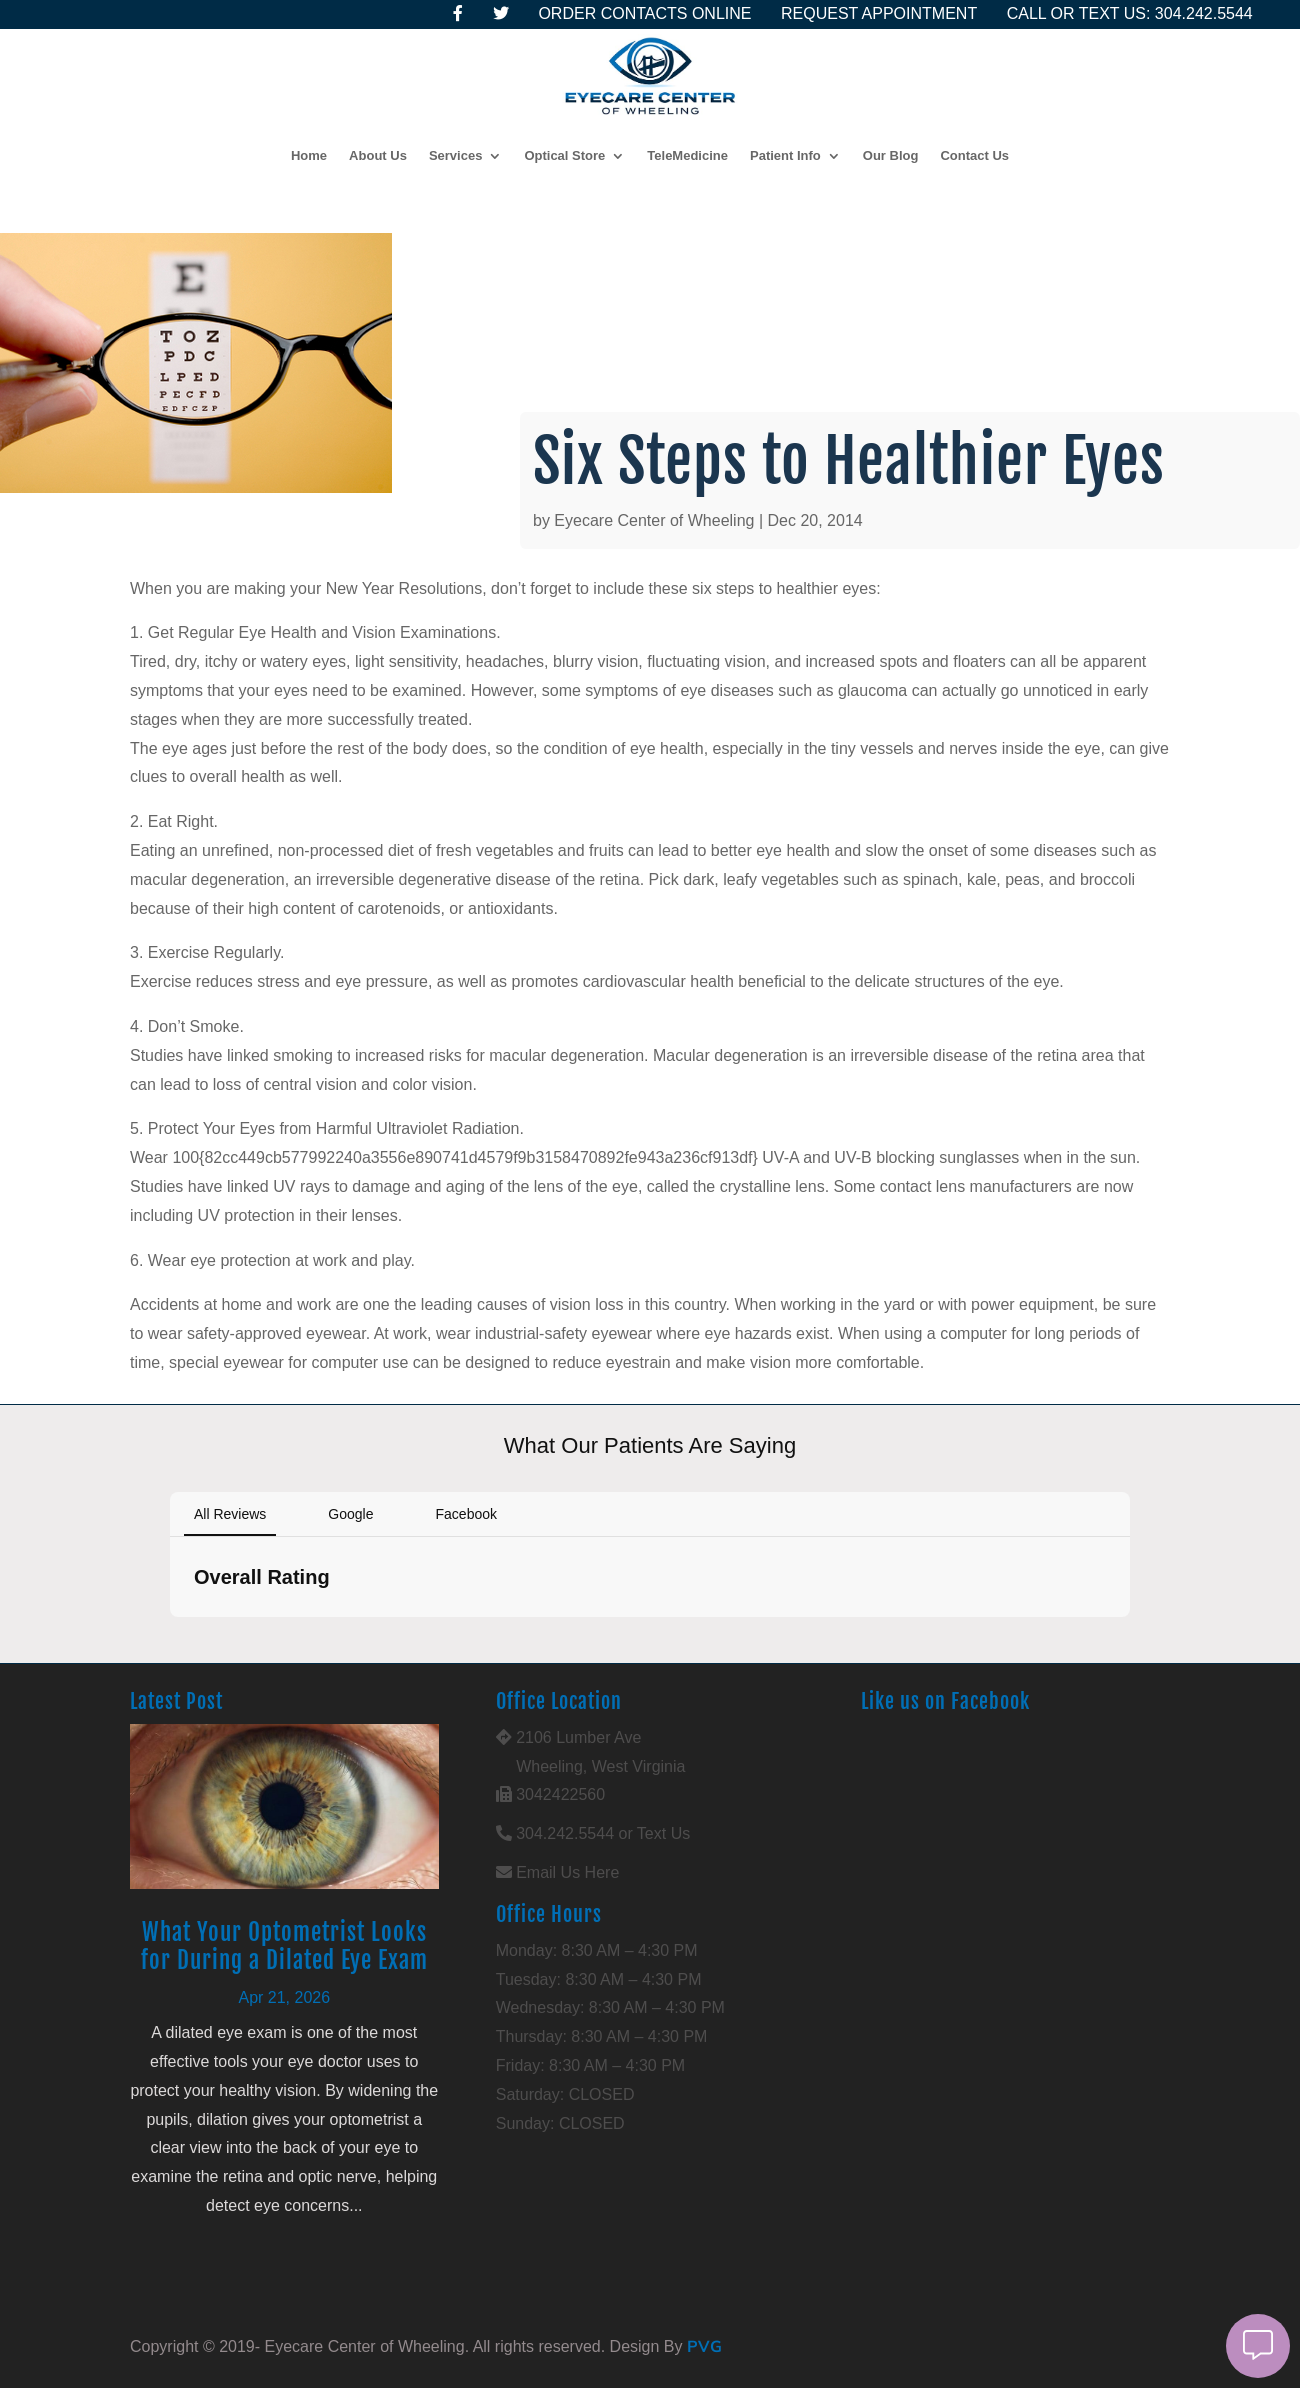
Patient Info (785, 155)
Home (309, 155)
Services (456, 155)
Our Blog (891, 155)
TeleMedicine (687, 155)
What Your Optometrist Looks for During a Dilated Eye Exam (284, 1946)
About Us (378, 155)
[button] (170, 1637)
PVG (704, 2346)
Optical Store (564, 155)
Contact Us (974, 155)
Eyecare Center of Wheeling (654, 520)
